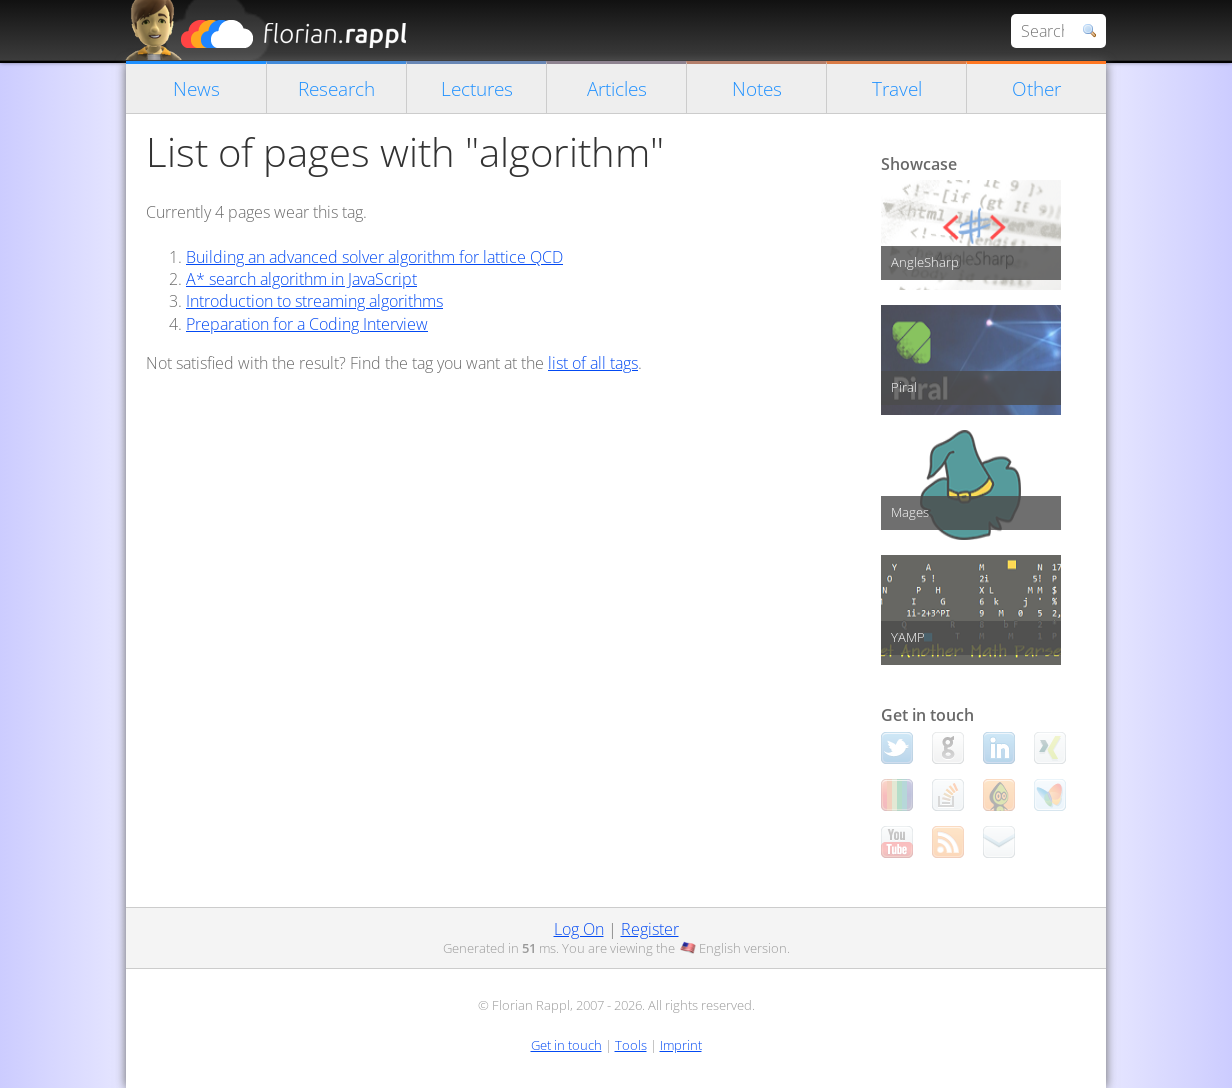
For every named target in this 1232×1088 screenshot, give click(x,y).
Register (650, 929)
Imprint (681, 1045)
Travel (897, 88)
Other (1036, 88)
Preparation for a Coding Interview (307, 324)
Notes (757, 88)
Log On (579, 929)
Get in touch (566, 1045)
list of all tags (593, 363)
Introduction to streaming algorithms (314, 301)
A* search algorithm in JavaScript (301, 279)
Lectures (477, 88)
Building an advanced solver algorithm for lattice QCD (374, 257)
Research (336, 88)
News (196, 88)
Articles (617, 88)
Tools (631, 1045)
